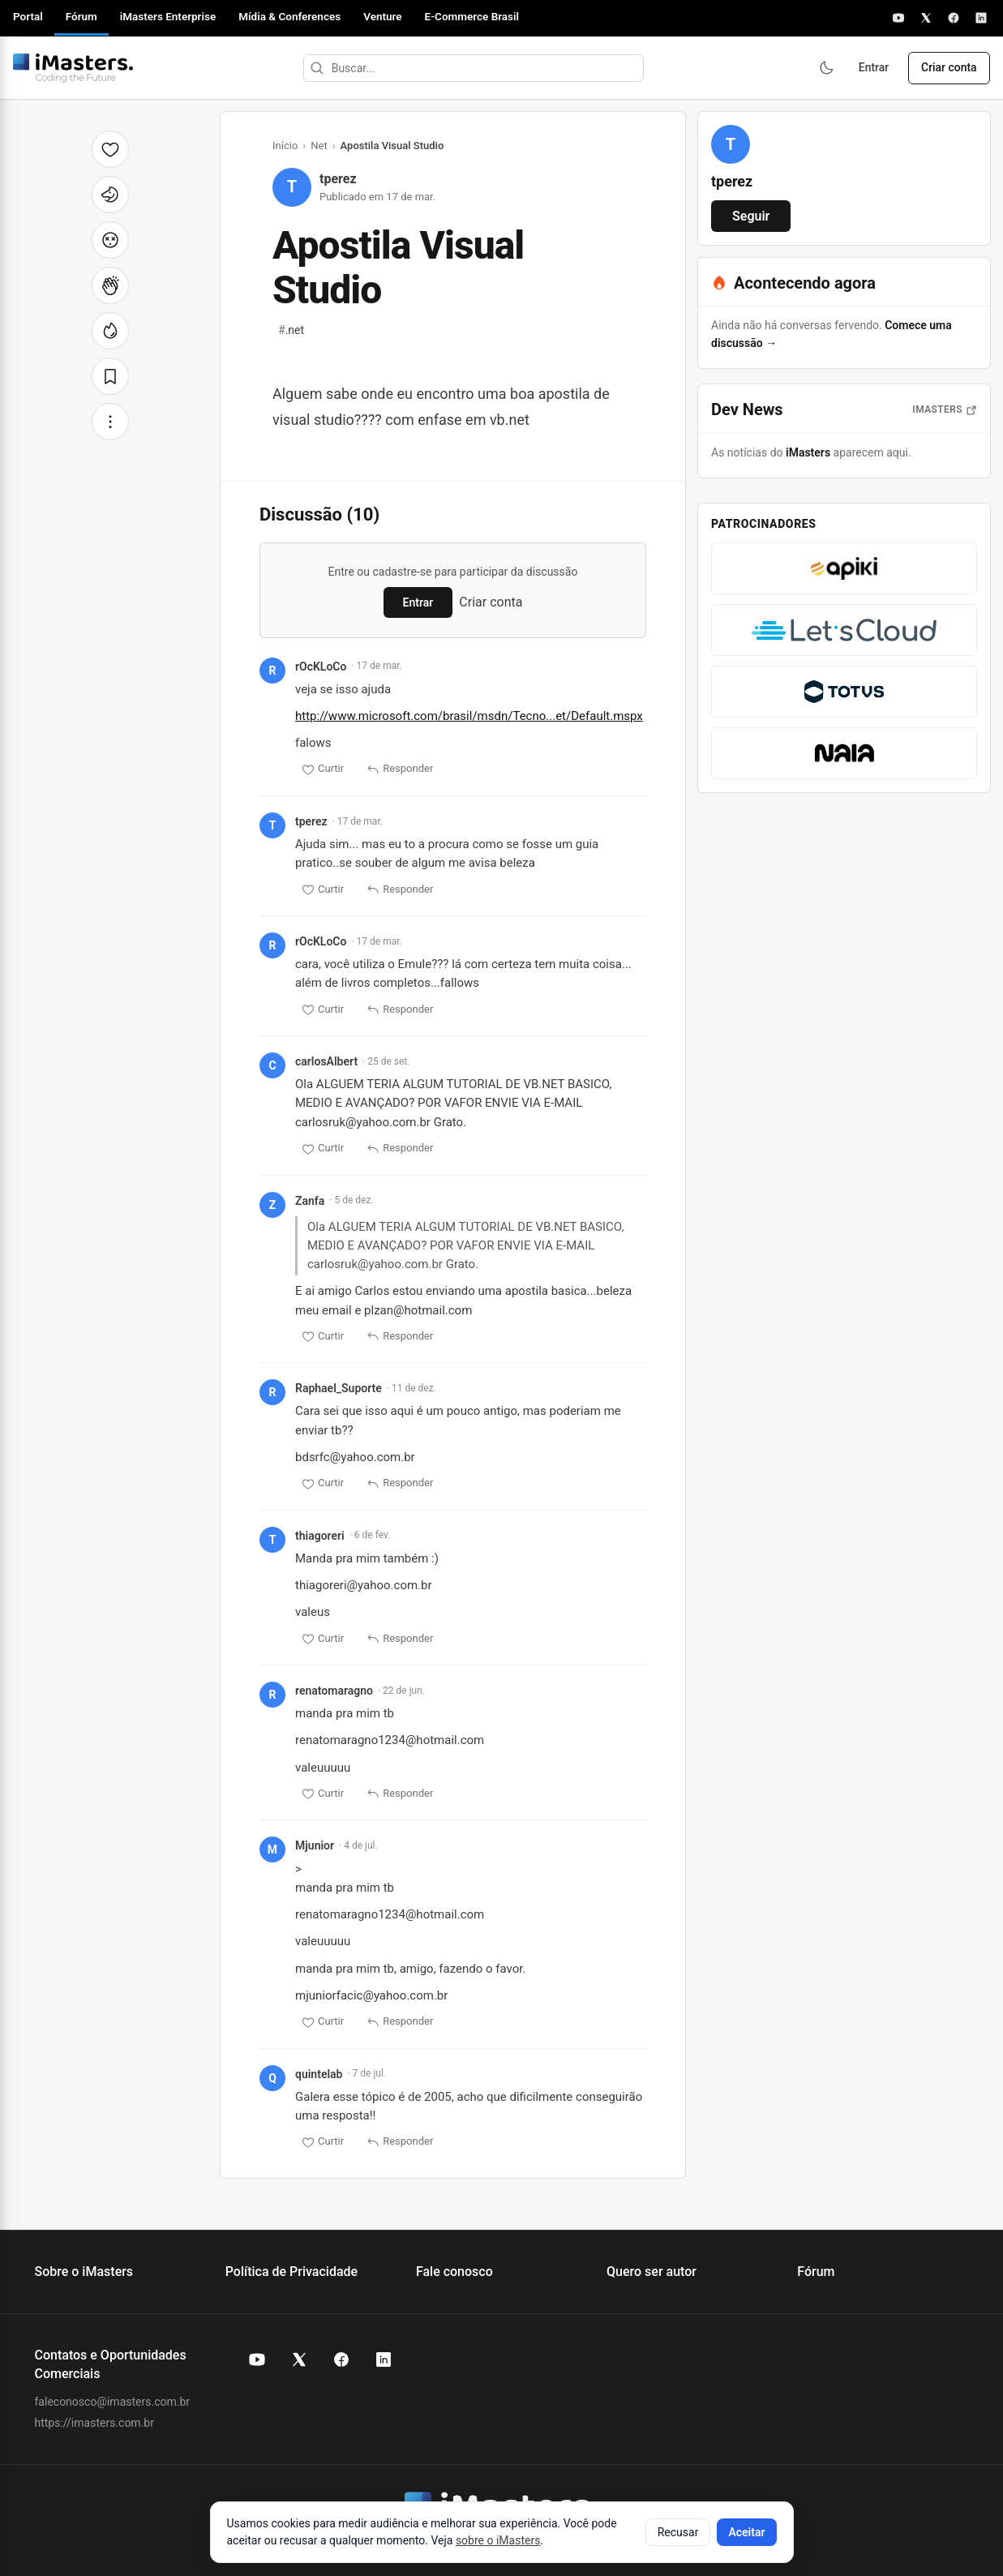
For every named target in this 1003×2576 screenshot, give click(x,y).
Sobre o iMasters (84, 2271)
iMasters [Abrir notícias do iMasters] (944, 409)
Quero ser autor (652, 2271)
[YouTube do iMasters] (257, 2359)
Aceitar (746, 2532)
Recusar (678, 2532)
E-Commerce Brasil (472, 16)
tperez (338, 178)
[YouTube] (898, 18)
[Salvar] (110, 376)
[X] (926, 18)
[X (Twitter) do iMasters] (299, 2359)
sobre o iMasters (498, 2540)
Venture (382, 16)
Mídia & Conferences (289, 16)
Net (319, 145)
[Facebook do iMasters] (341, 2359)
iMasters (808, 452)
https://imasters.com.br (94, 2422)
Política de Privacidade (291, 2271)
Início (285, 145)
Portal (28, 16)
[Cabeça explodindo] (110, 240)
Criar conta (948, 68)
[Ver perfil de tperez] (730, 144)
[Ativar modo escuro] (825, 68)
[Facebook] (953, 18)
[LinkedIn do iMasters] (383, 2359)
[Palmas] (110, 285)
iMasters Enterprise (168, 16)
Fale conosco (454, 2271)
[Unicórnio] (110, 194)
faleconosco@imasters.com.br (113, 2401)
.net (291, 330)
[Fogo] (110, 331)
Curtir (323, 769)
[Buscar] (315, 68)
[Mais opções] (110, 421)
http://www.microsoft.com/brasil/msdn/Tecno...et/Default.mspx (469, 716)
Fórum (81, 16)
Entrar (872, 68)
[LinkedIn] (981, 18)
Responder (399, 769)
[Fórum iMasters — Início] (73, 68)
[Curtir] (110, 149)
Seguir (750, 216)
